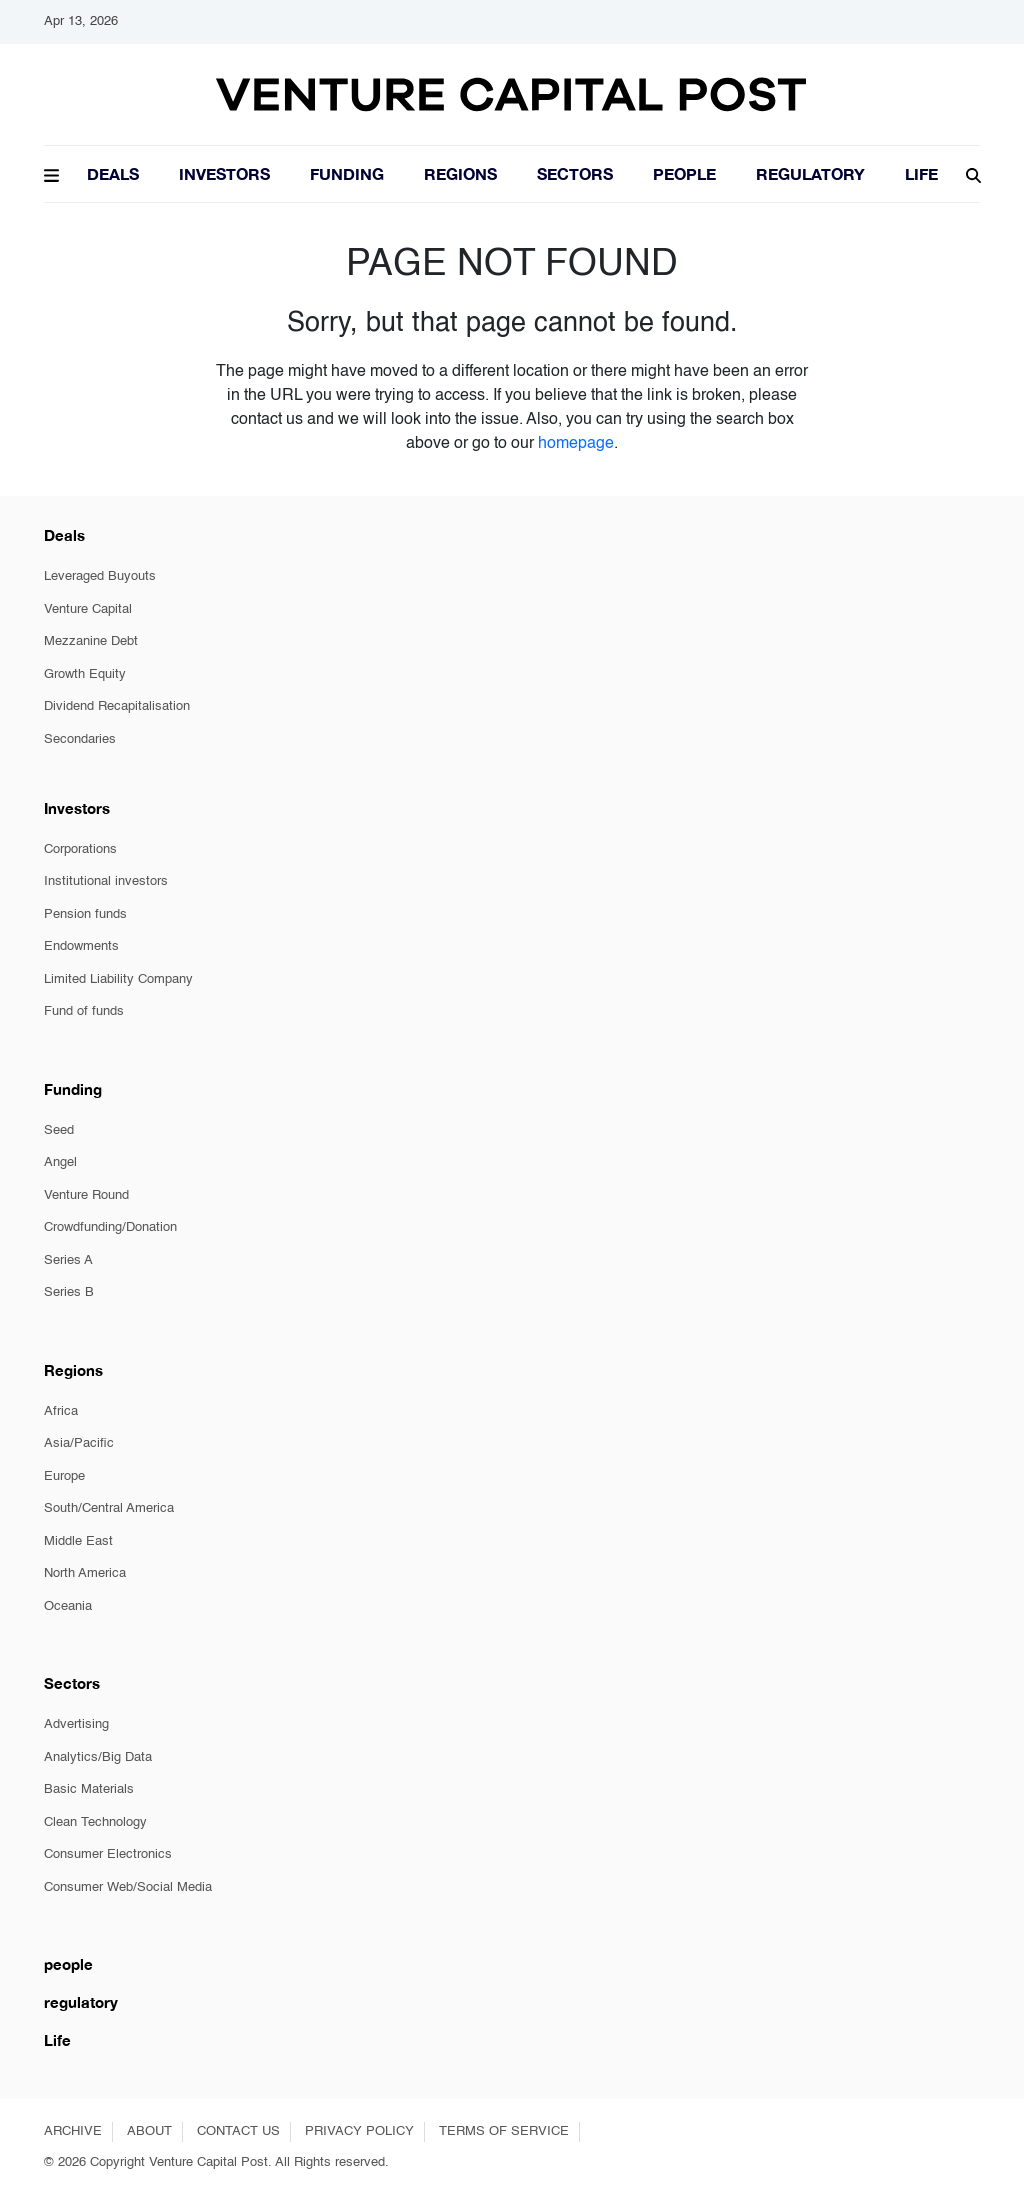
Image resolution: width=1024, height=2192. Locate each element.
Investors (224, 173)
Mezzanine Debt (91, 641)
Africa (61, 1411)
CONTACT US (238, 2131)
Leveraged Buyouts (100, 576)
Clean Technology (95, 1822)
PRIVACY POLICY (359, 2131)
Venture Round (86, 1195)
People (684, 173)
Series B (69, 1292)
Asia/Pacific (79, 1443)
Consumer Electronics (108, 1854)
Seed (59, 1130)
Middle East (78, 1541)
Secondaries (80, 739)
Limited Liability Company (118, 979)
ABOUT (149, 2131)
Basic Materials (89, 1789)
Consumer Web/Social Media (128, 1887)
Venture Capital (88, 609)
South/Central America (109, 1508)
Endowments (81, 946)
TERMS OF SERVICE (504, 2131)
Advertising (76, 1724)
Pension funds (85, 914)
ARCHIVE (73, 2131)
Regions (460, 173)
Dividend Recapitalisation (117, 706)
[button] (51, 173)
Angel (60, 1162)
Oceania (68, 1606)
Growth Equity (85, 674)
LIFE (921, 173)
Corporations (80, 849)
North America (85, 1573)
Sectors (575, 173)
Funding (347, 173)
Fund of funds (84, 1011)
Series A (68, 1260)
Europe (64, 1476)
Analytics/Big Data (98, 1757)
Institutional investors (106, 881)
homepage (576, 444)
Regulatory (810, 173)
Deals (113, 173)
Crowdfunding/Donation (110, 1227)
